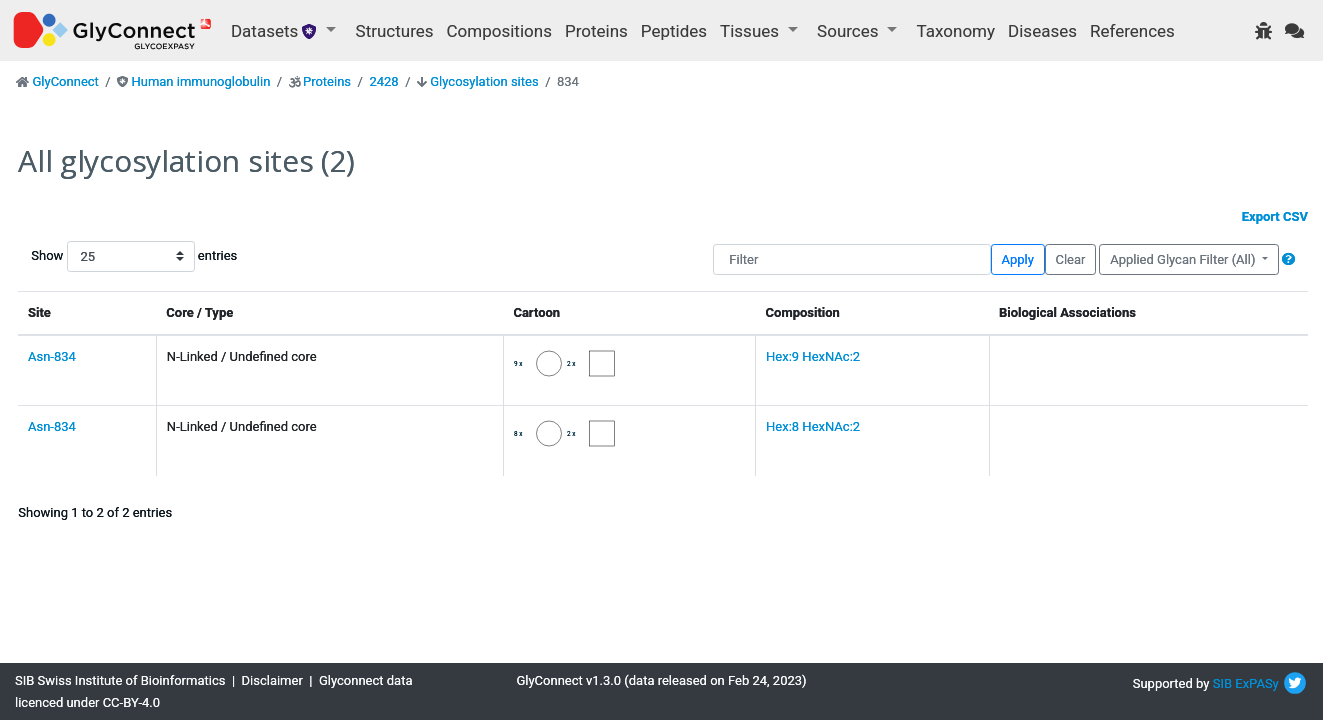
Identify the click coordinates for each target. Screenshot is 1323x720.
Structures (395, 31)
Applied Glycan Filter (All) (1184, 259)
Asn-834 (52, 356)
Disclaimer (272, 680)
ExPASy (1257, 683)
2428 (383, 81)
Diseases (1042, 31)
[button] (1288, 259)
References (1132, 31)
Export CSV (1275, 216)
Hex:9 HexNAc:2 (813, 356)
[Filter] (851, 259)
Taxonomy (956, 31)
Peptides (674, 31)
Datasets (276, 31)
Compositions (499, 31)
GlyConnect (65, 81)
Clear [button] (1070, 259)
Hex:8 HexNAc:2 (813, 426)
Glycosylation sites (484, 81)
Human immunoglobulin (200, 81)
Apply (1018, 259)
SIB (1222, 683)
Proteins (596, 31)
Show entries (95, 256)
